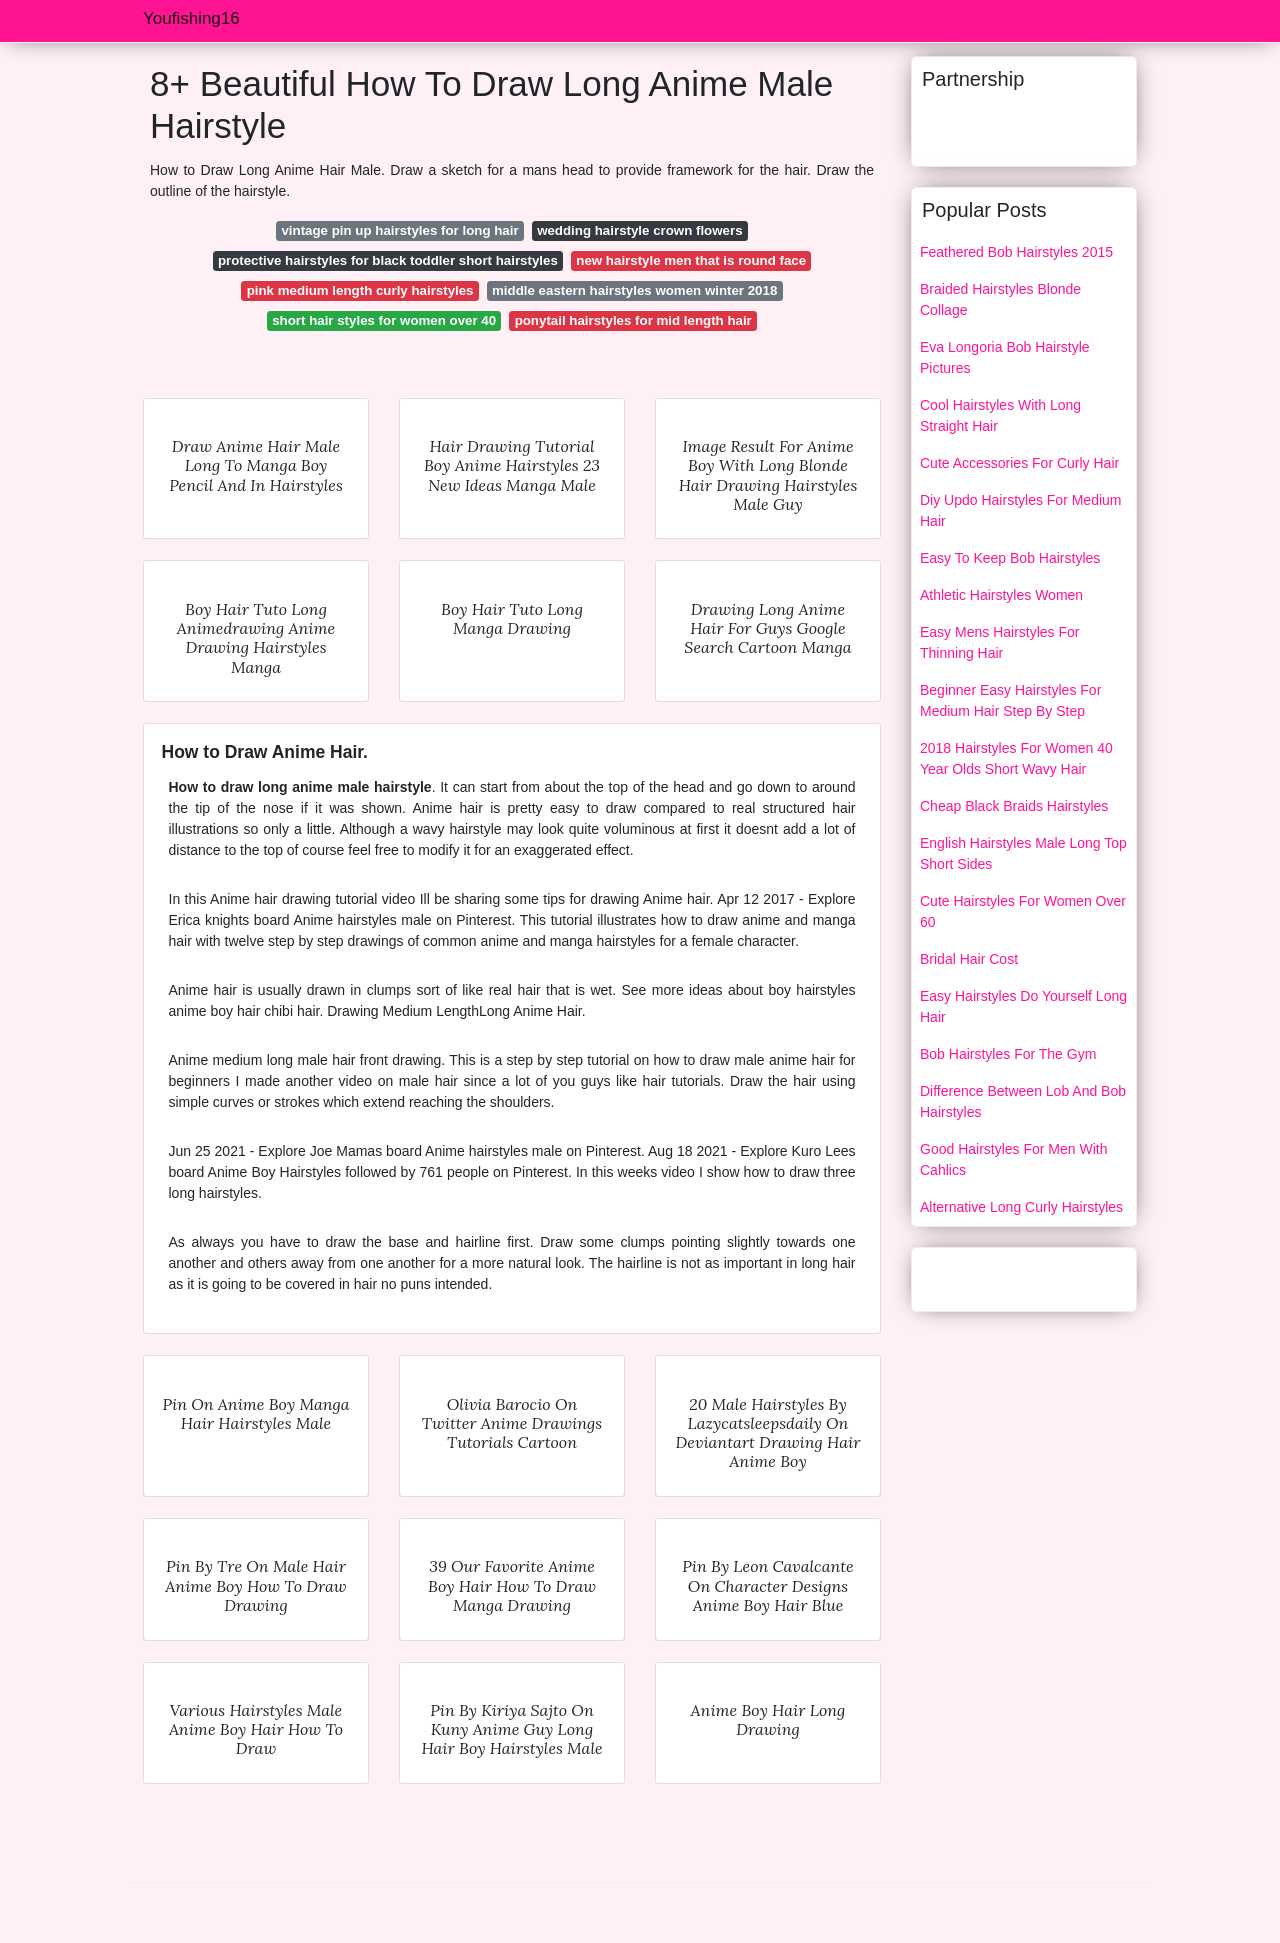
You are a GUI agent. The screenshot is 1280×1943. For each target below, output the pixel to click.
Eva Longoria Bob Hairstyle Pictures (1005, 357)
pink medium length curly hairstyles (360, 290)
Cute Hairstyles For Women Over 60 (1023, 911)
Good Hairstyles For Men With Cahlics (1014, 1159)
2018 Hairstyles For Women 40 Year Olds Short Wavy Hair (1016, 758)
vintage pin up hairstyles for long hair (399, 230)
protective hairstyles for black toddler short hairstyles (388, 260)
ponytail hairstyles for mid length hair (633, 320)
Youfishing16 (191, 18)
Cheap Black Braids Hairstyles (1014, 806)
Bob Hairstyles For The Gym (1008, 1054)
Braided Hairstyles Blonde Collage (1000, 299)
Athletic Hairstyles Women (1001, 595)
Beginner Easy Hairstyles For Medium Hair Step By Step (1010, 700)
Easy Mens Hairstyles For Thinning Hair (999, 642)
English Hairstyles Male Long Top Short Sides (1023, 853)
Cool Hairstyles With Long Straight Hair (1000, 415)
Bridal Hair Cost (969, 959)
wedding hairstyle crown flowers (639, 230)
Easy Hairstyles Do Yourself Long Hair (1023, 1006)
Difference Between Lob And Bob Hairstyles (1023, 1101)
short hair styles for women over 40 (384, 320)
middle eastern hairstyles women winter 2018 (634, 290)
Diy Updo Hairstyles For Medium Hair (1021, 510)
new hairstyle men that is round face (691, 260)
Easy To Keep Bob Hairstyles (1010, 558)
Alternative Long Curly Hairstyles (1021, 1207)
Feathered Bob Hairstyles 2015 (1016, 252)
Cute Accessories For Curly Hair (1019, 463)
